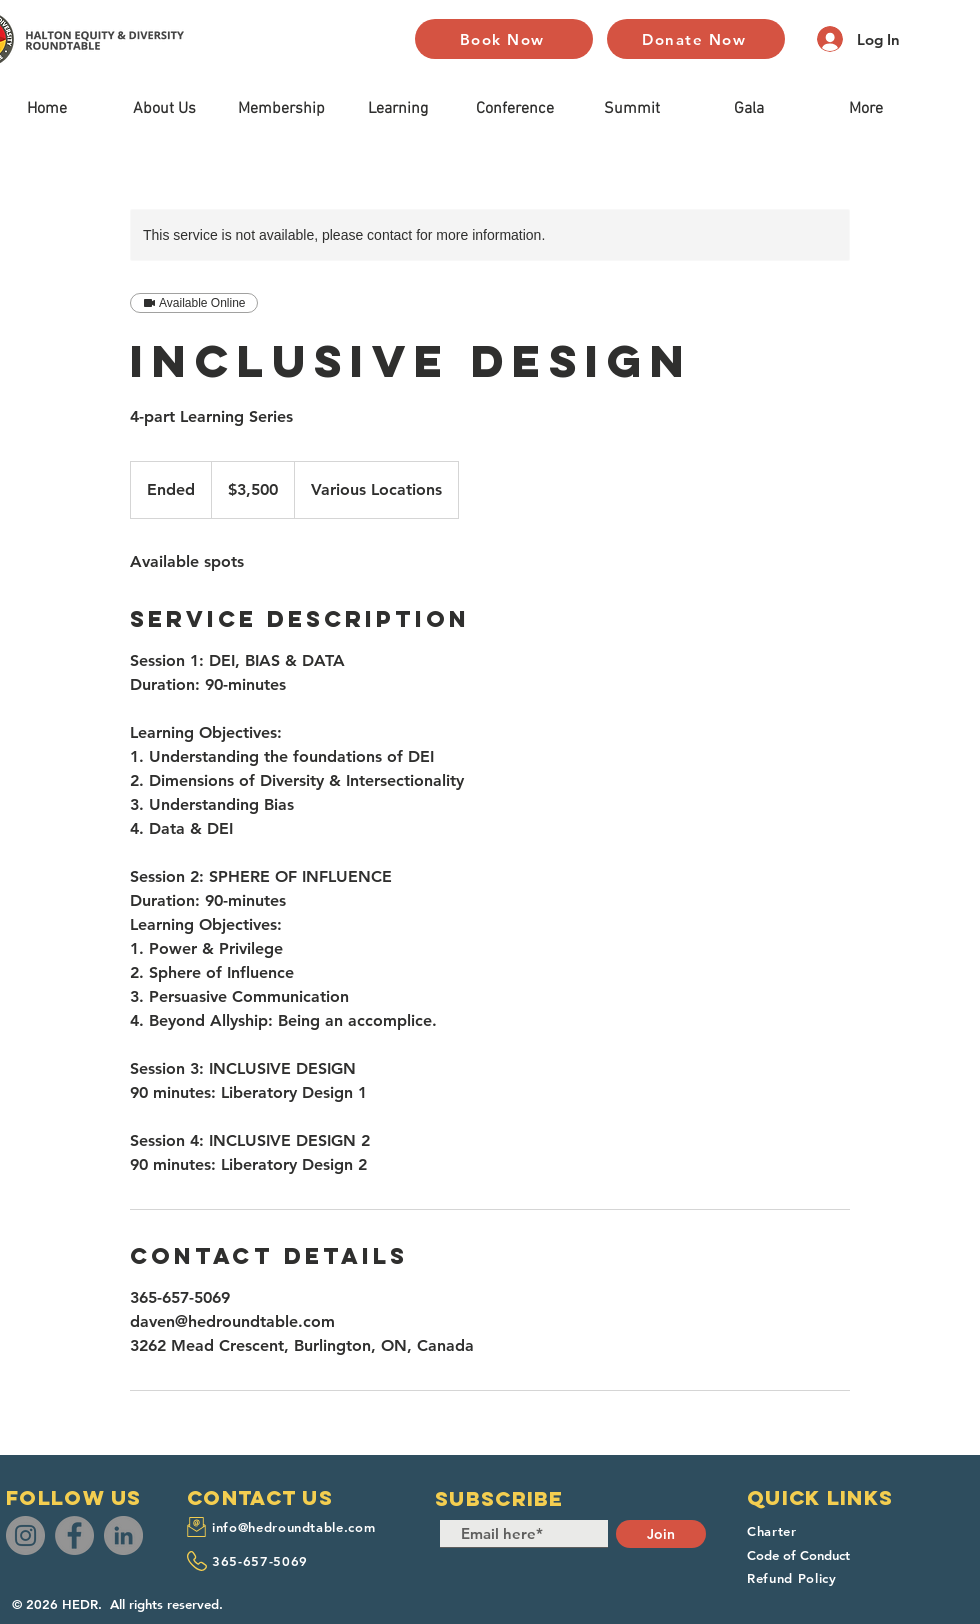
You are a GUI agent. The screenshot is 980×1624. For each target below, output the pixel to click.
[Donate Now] (696, 39)
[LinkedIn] (123, 1535)
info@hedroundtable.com (293, 1527)
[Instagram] (25, 1535)
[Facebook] (74, 1535)
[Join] (661, 1534)
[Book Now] (504, 39)
